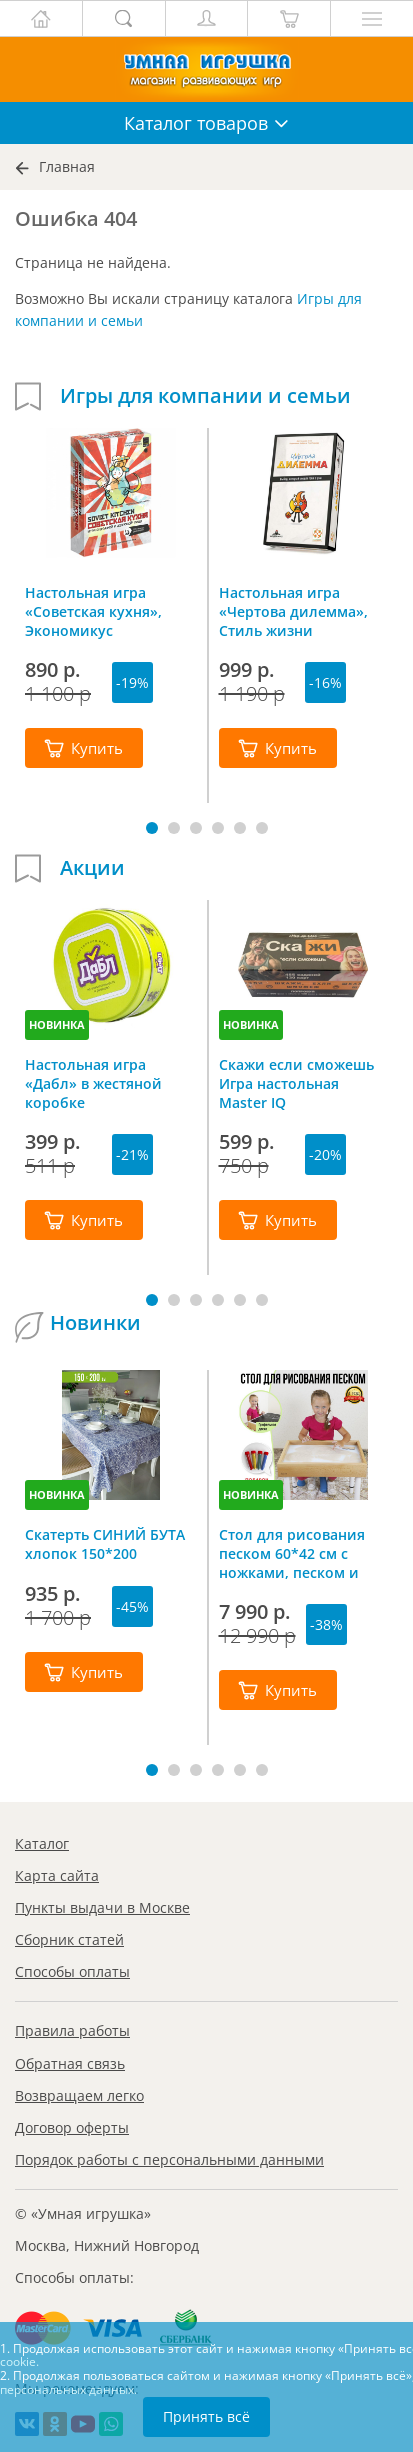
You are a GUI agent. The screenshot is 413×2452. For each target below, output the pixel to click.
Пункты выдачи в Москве (102, 1907)
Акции (92, 868)
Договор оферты (72, 2127)
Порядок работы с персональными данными (169, 2159)
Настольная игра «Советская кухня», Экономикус (93, 611)
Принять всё (206, 2416)
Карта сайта (57, 1875)
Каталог (42, 1843)
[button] (152, 828)
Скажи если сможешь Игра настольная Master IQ (296, 1083)
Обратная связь (70, 2063)
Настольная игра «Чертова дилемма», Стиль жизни (293, 611)
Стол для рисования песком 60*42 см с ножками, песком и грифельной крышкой (299, 1553)
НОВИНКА (57, 1024)
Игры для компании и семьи (205, 396)
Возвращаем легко (79, 2095)
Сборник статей (69, 1939)
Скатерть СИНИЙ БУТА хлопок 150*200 (105, 1544)
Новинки (95, 1323)
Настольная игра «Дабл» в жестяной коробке (93, 1083)
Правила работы (72, 2030)
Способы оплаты (72, 1971)
